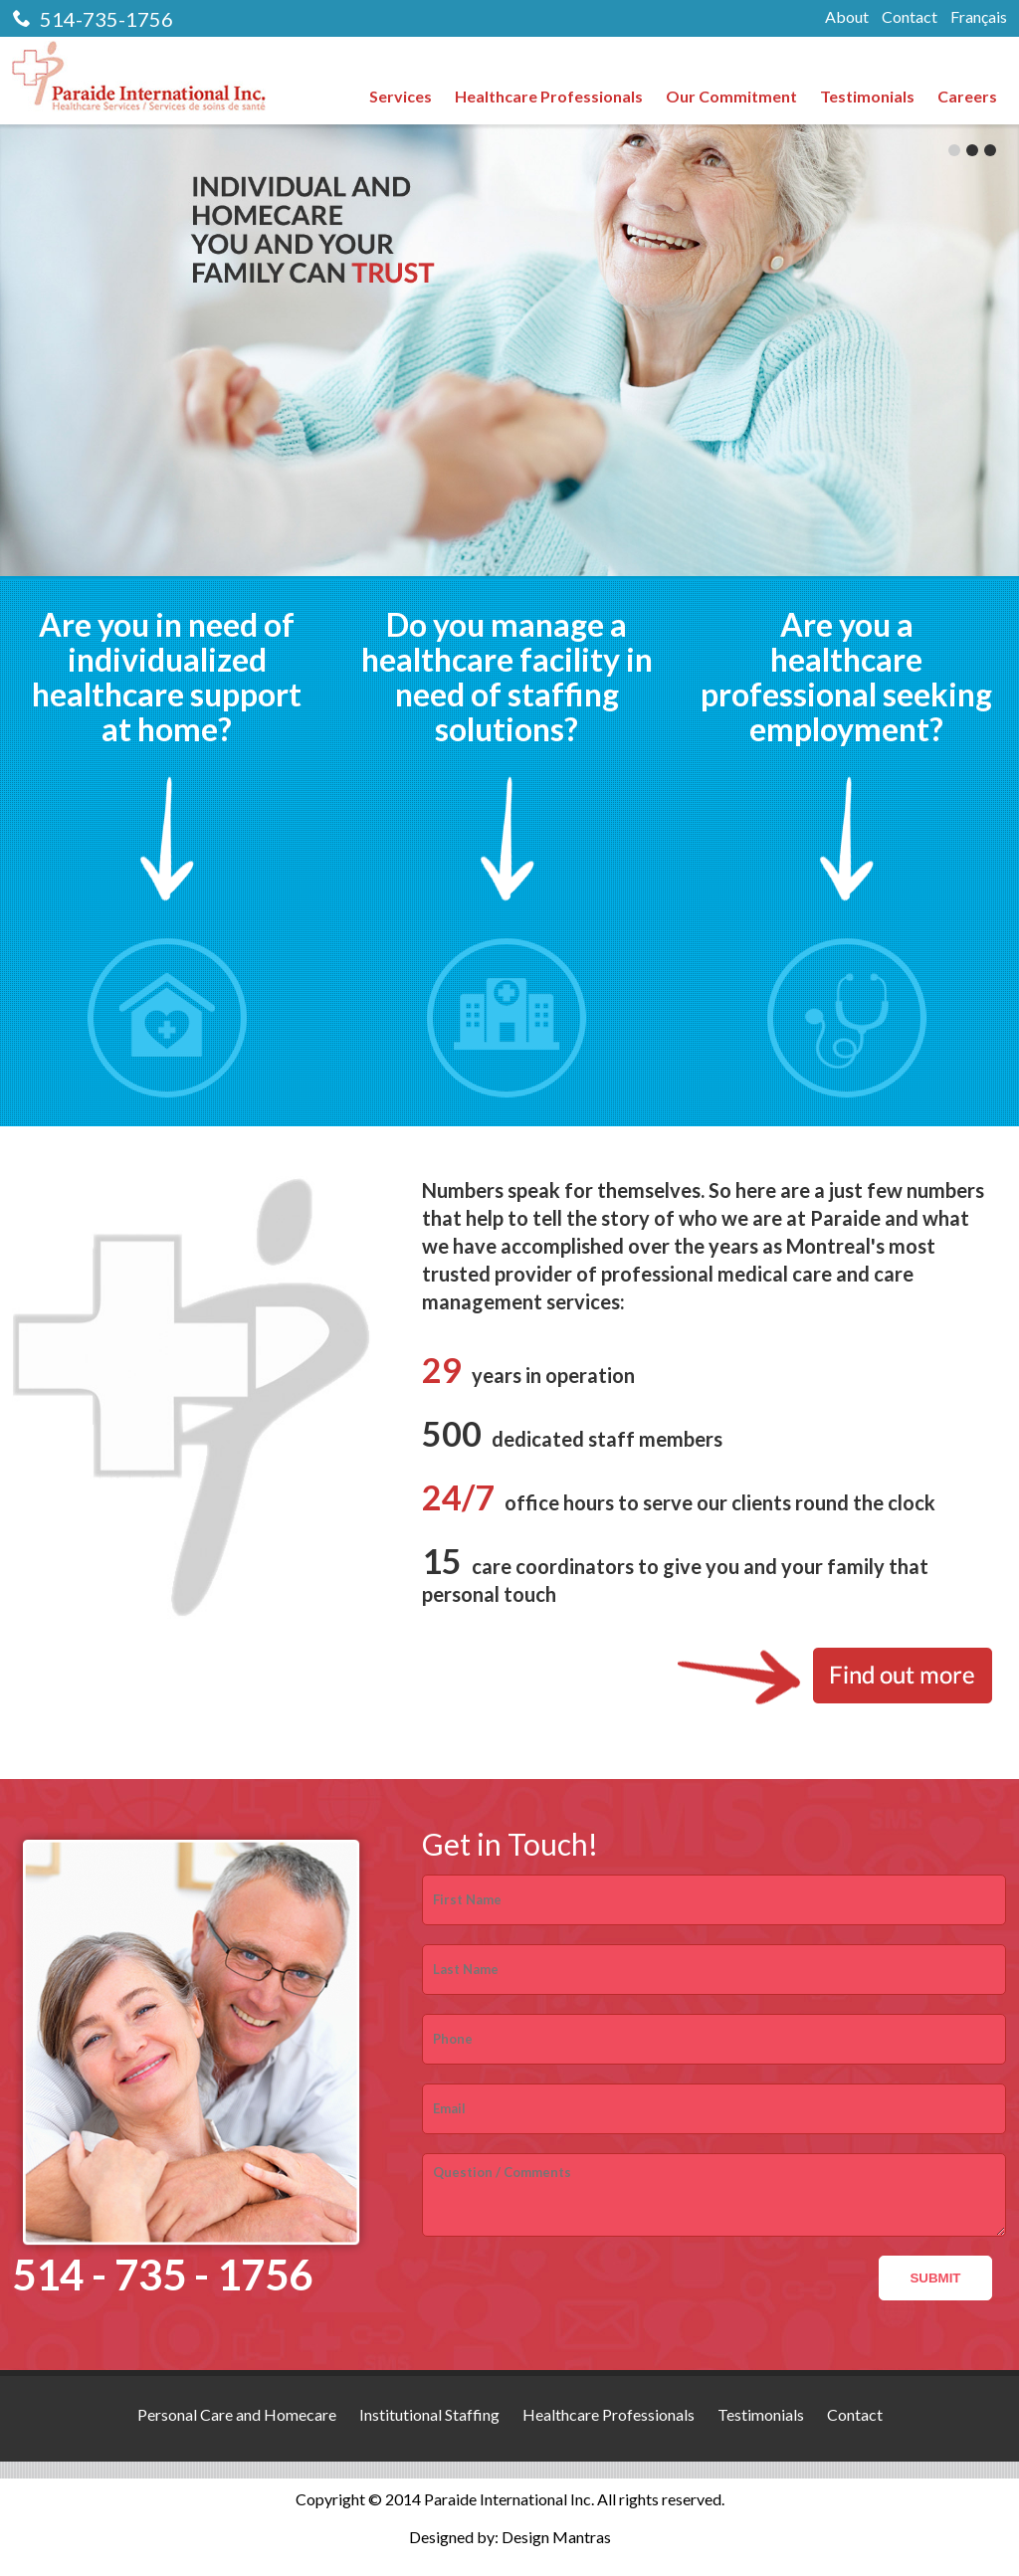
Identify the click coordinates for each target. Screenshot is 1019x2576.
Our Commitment (731, 96)
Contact (909, 16)
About (847, 16)
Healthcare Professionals (549, 96)
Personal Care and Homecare (236, 2414)
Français (978, 16)
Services (400, 96)
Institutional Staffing (429, 2414)
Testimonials (867, 96)
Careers (967, 96)
